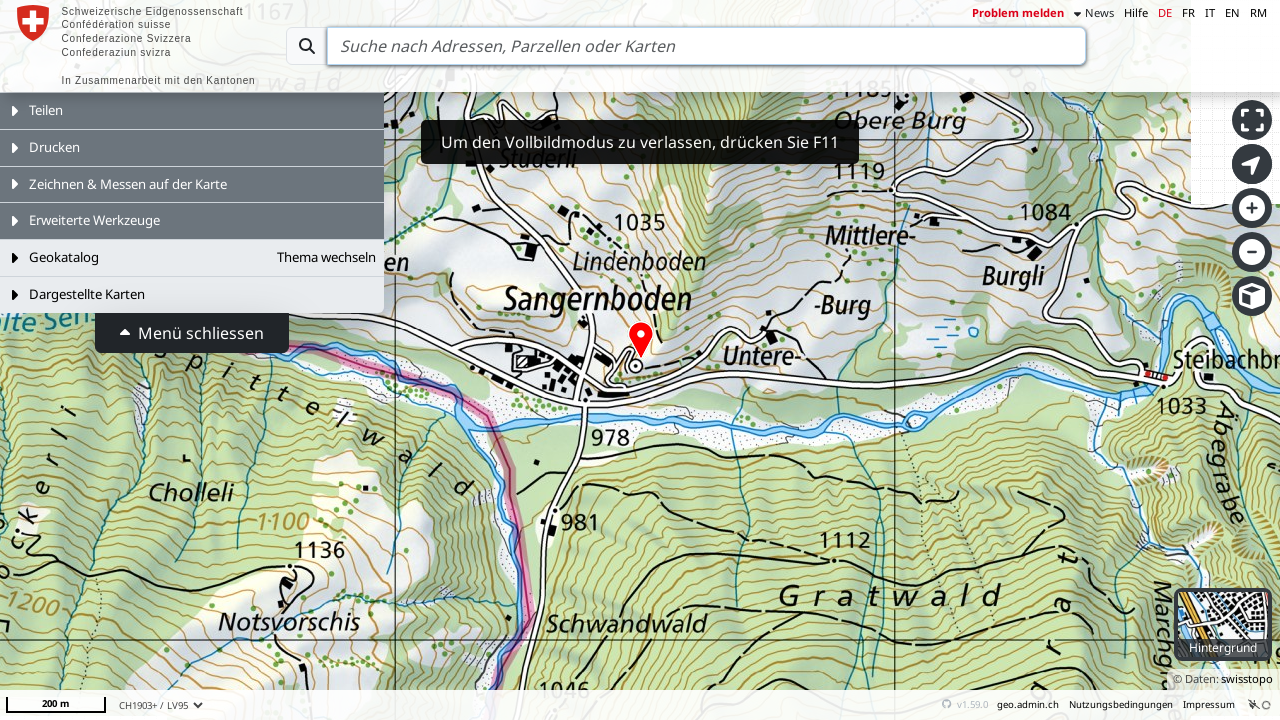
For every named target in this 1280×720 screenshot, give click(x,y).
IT (1210, 12)
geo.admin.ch (1028, 704)
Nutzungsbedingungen (1121, 704)
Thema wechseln (326, 257)
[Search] (706, 46)
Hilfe (1136, 12)
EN (1232, 12)
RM (1258, 12)
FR (1188, 12)
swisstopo (1247, 678)
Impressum (1209, 704)
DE (1165, 12)
